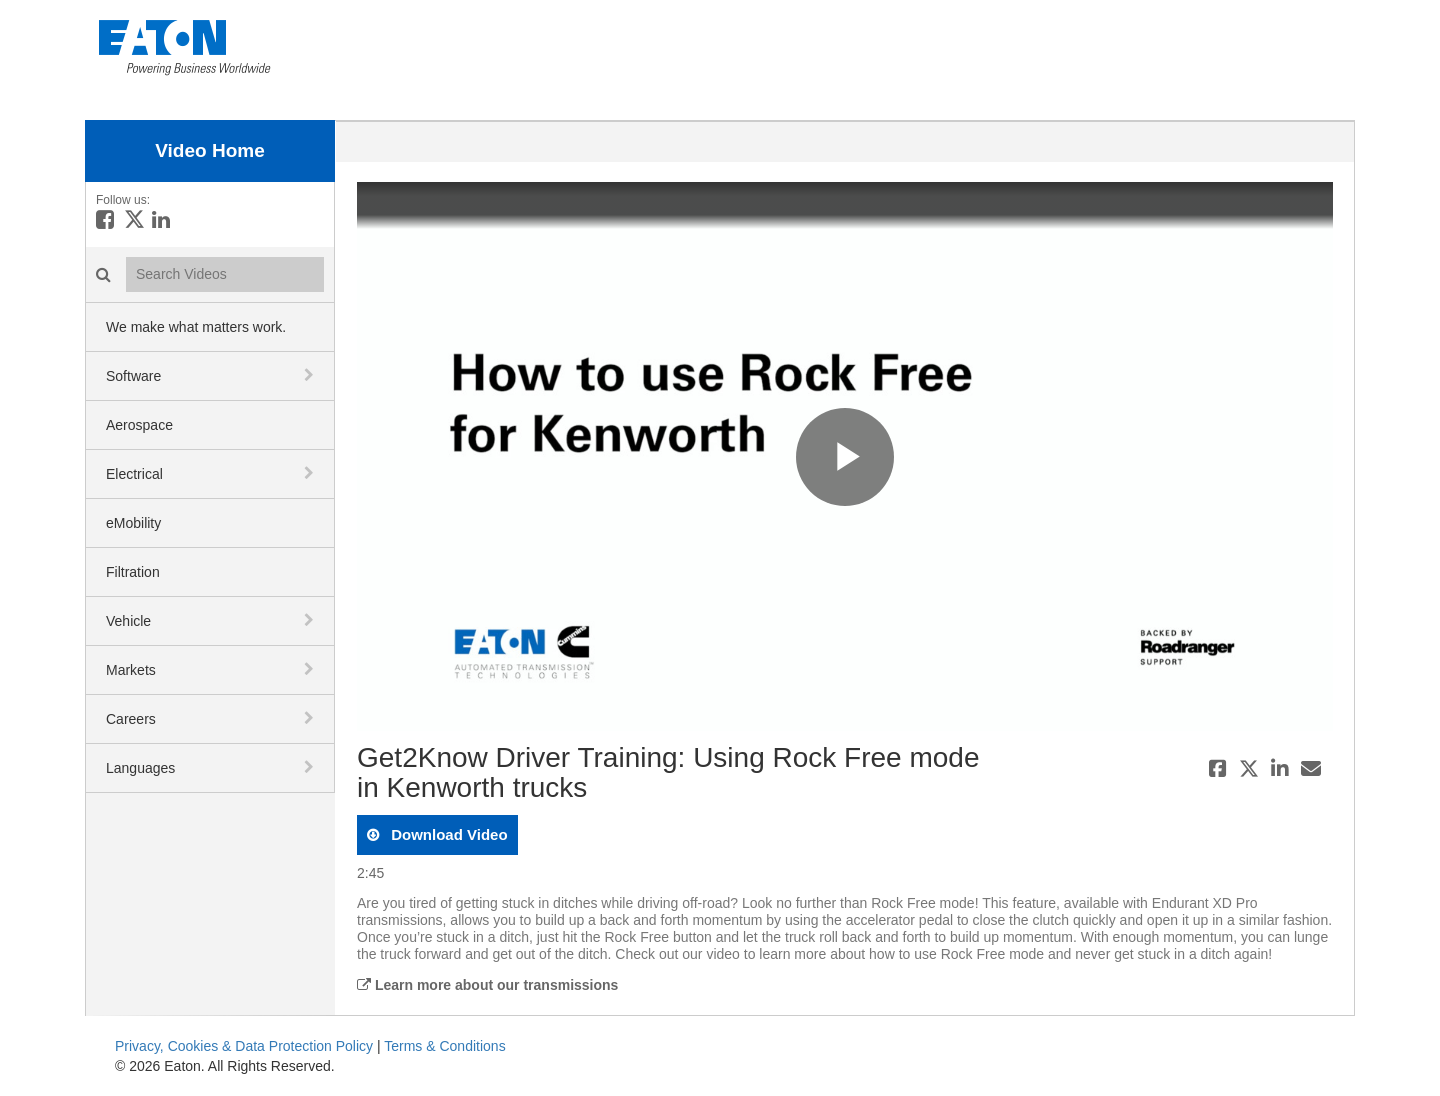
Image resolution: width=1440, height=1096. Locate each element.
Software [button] (133, 376)
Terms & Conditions (444, 1046)
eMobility (133, 523)
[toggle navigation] (311, 375)
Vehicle (128, 621)
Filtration (133, 572)
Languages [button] (140, 768)
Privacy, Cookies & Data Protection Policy (244, 1046)
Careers (131, 719)
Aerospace (139, 425)
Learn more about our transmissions (487, 985)
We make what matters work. (196, 327)
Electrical (134, 474)
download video (447, 834)
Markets (131, 670)
